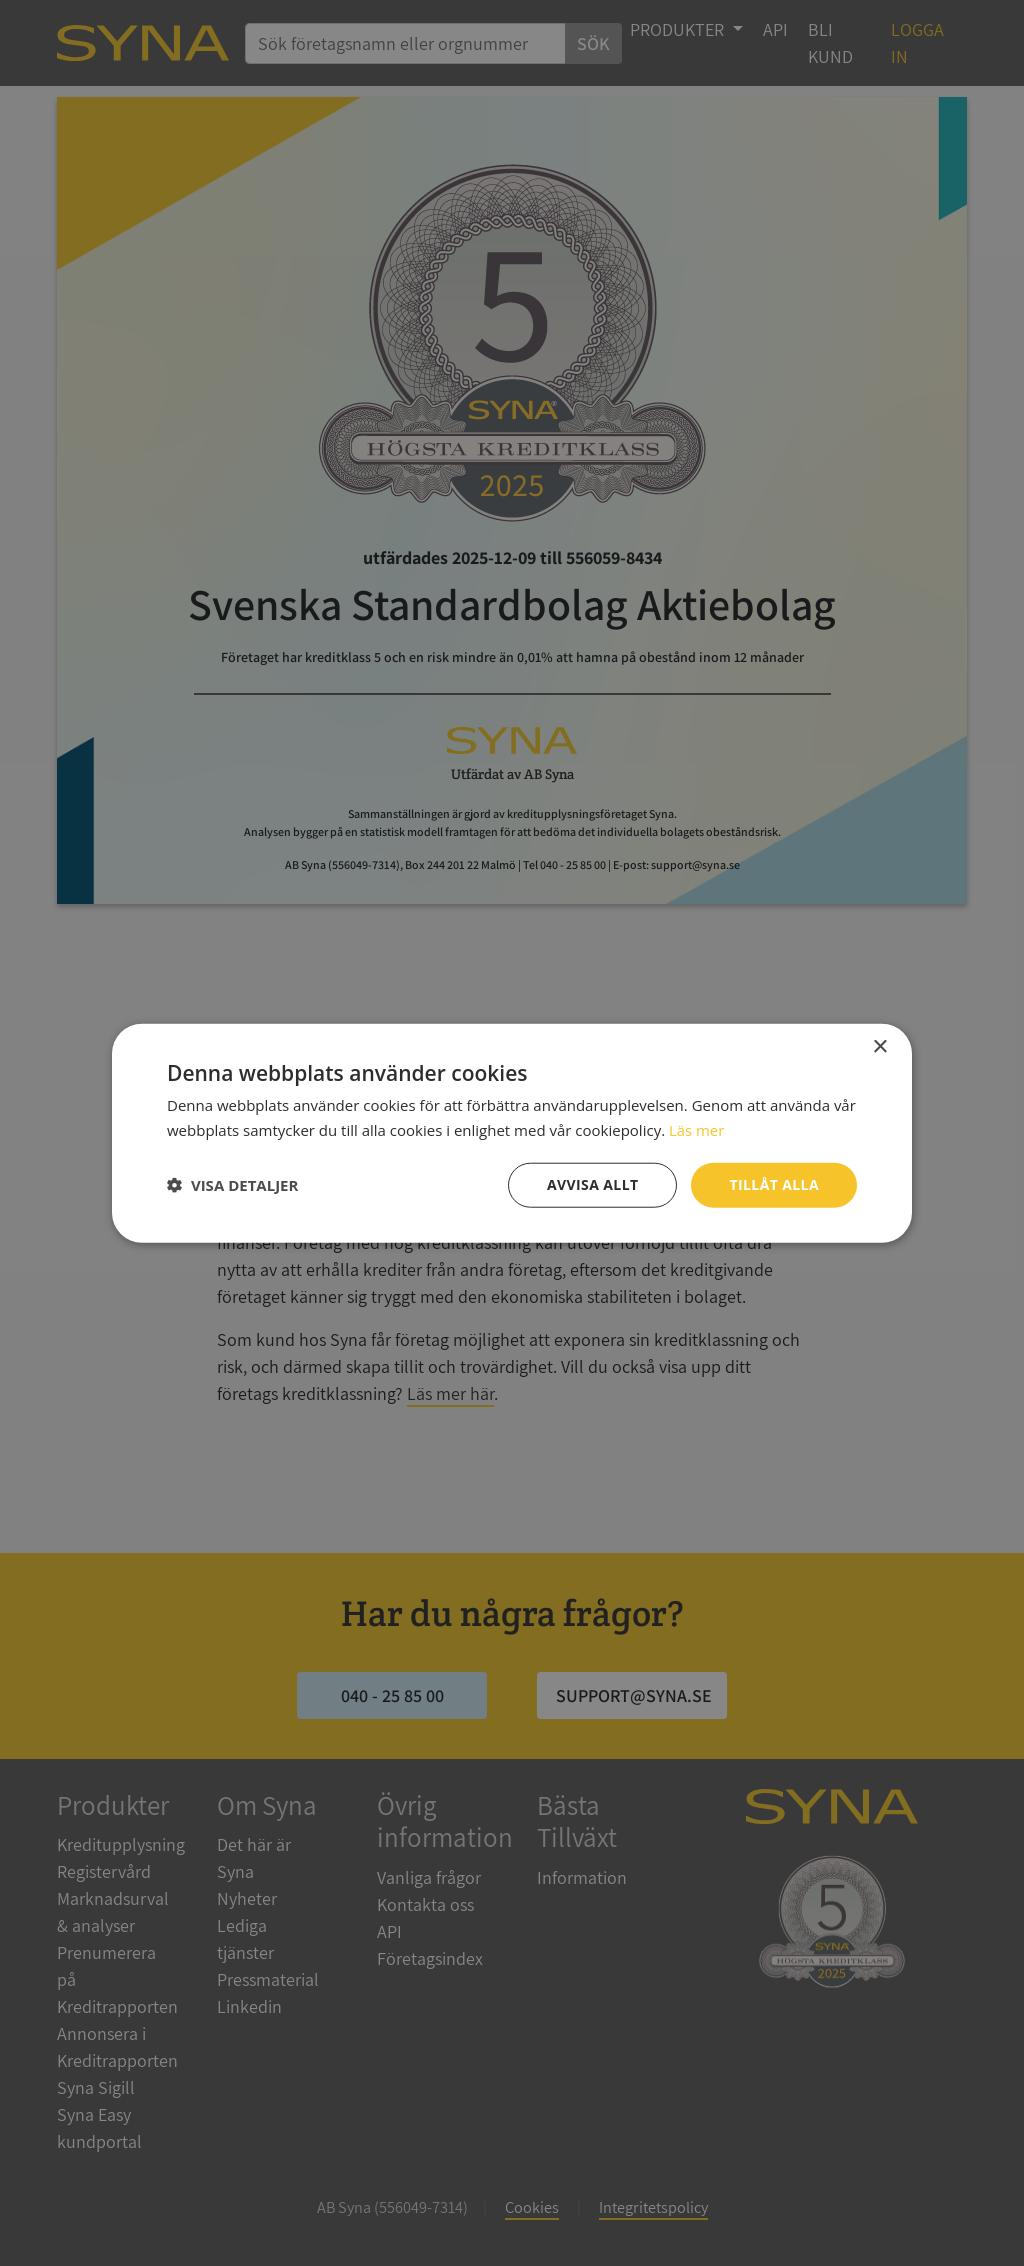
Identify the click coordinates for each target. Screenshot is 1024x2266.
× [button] (879, 1047)
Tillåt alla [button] (774, 1184)
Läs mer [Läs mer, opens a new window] (697, 1130)
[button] (232, 1185)
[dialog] (512, 1133)
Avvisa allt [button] (592, 1184)
